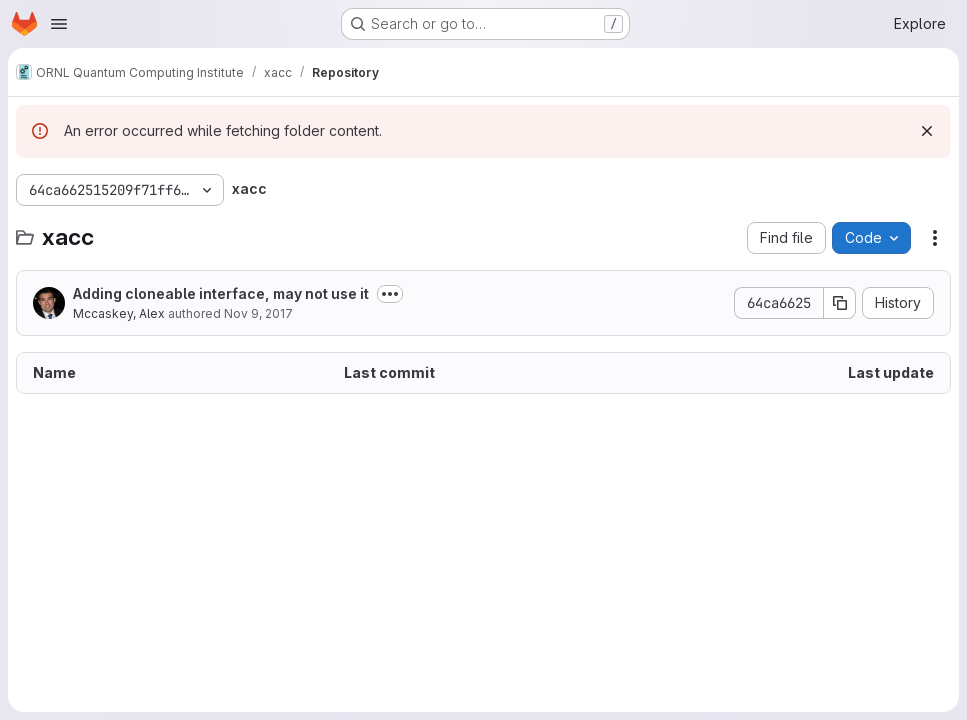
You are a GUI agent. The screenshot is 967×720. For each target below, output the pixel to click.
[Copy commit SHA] (840, 303)
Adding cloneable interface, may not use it (221, 293)
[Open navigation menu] (59, 24)
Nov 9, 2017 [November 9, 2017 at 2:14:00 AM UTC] (258, 313)
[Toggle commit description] (390, 294)
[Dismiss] (927, 131)
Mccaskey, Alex (119, 313)
